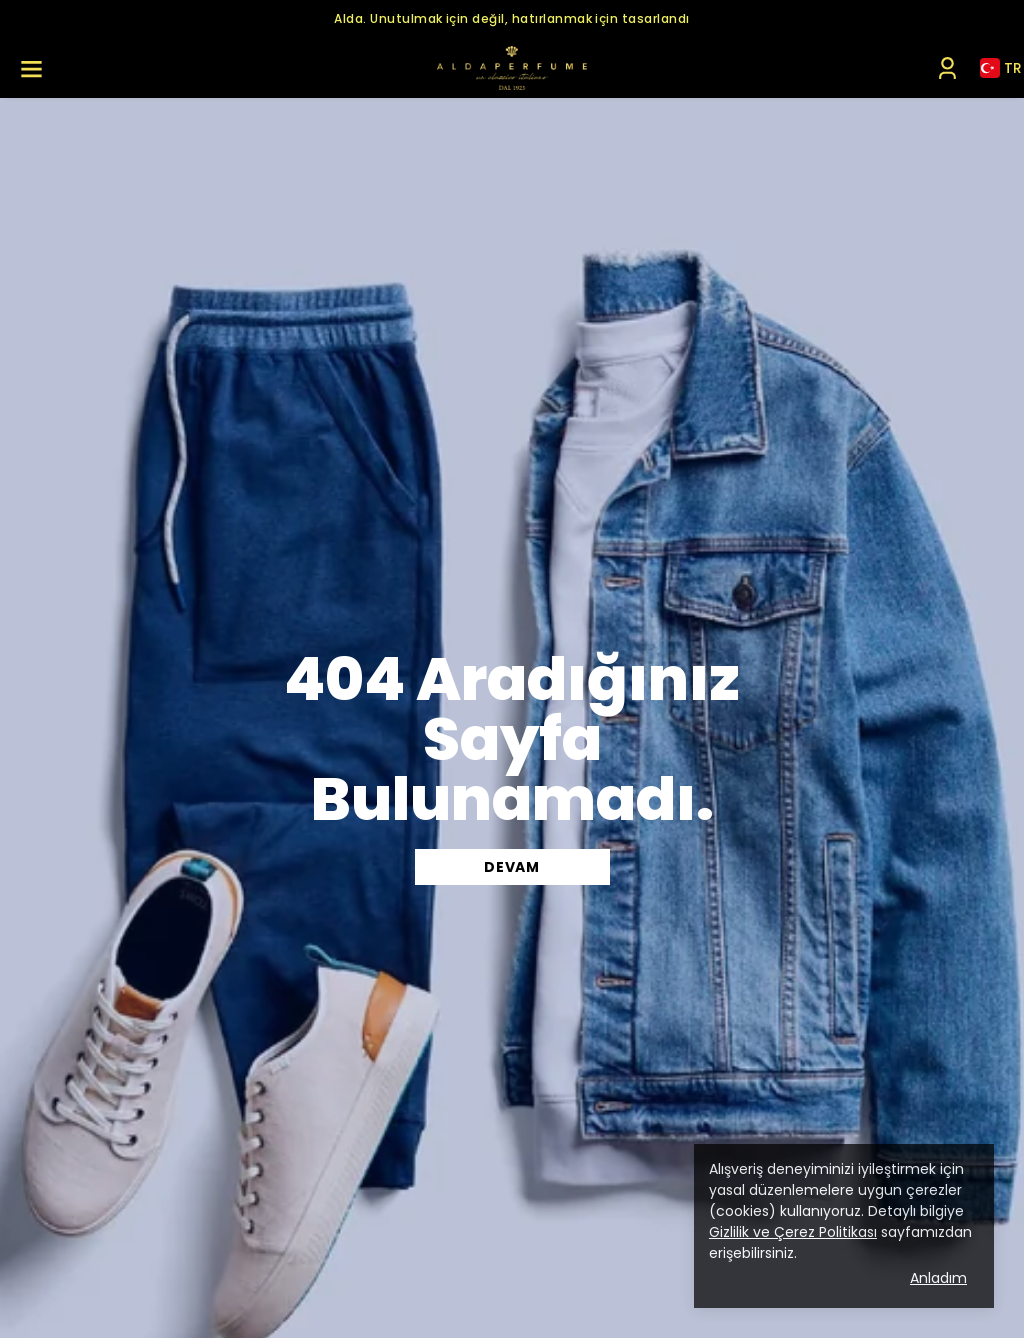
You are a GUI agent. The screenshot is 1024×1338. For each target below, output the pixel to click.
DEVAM (512, 867)
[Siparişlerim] (947, 68)
